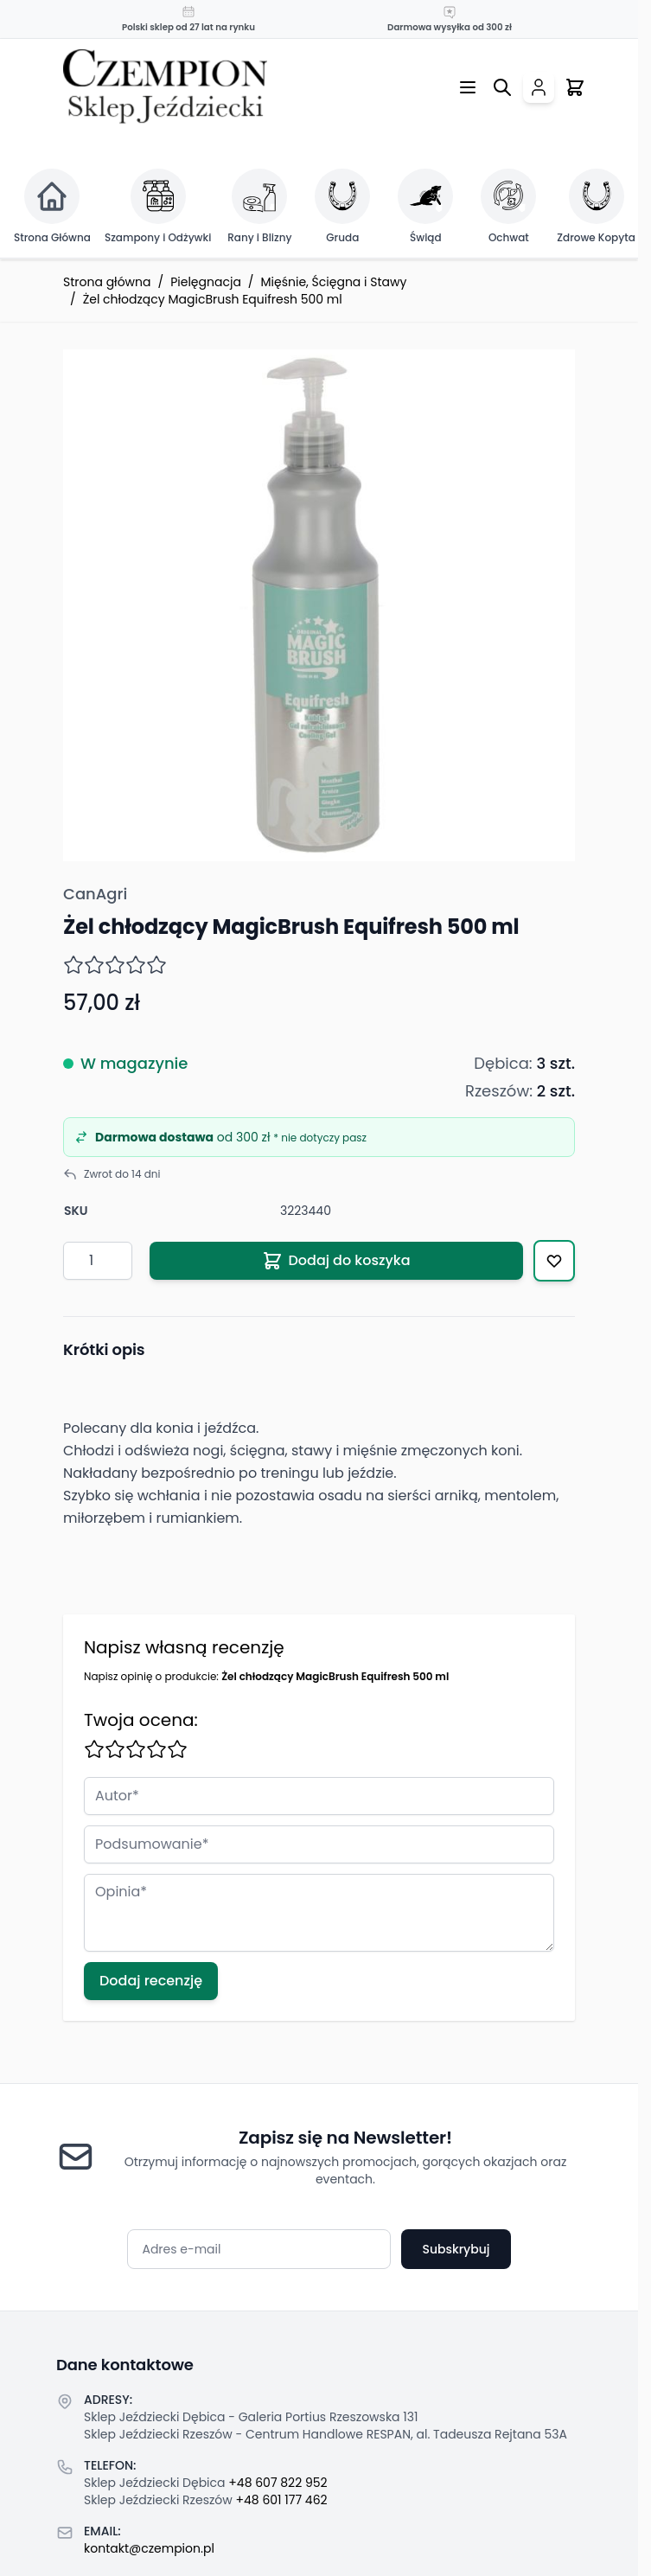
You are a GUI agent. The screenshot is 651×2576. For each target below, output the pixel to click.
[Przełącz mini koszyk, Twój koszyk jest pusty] (575, 87)
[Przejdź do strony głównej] (165, 87)
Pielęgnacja (205, 282)
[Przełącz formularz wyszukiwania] (502, 87)
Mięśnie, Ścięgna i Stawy (334, 282)
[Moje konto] (538, 87)
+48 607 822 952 (277, 2482)
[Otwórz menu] (468, 87)
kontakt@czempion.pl (149, 2548)
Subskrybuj (455, 2249)
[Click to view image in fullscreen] (319, 605)
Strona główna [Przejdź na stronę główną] (107, 282)
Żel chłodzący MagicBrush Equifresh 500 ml (212, 299)
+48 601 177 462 (282, 2500)
